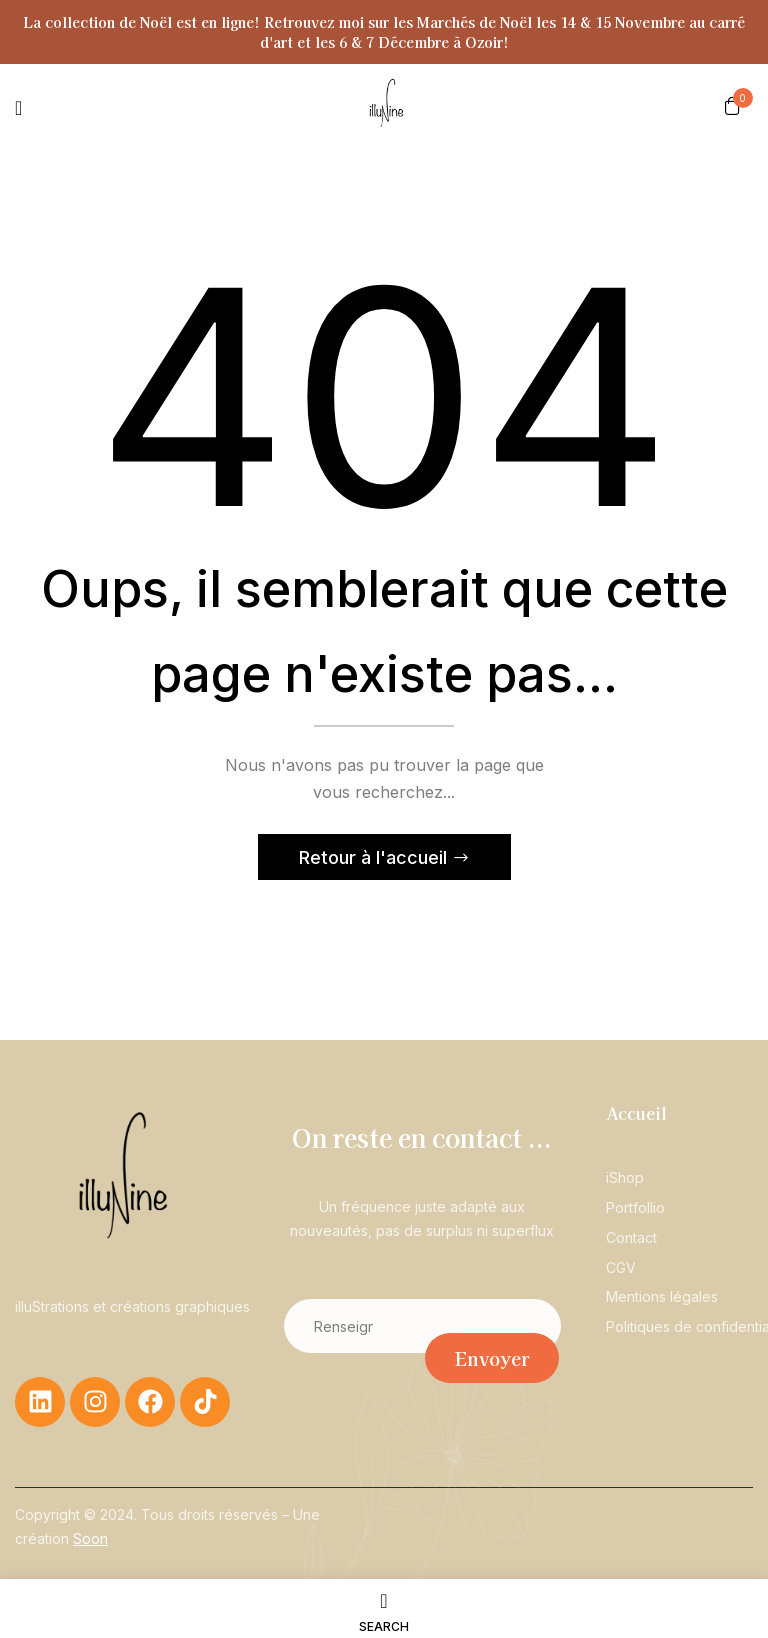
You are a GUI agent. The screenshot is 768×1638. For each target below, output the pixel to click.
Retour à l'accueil (375, 859)
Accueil (636, 1115)
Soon (90, 1539)
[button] (732, 105)
